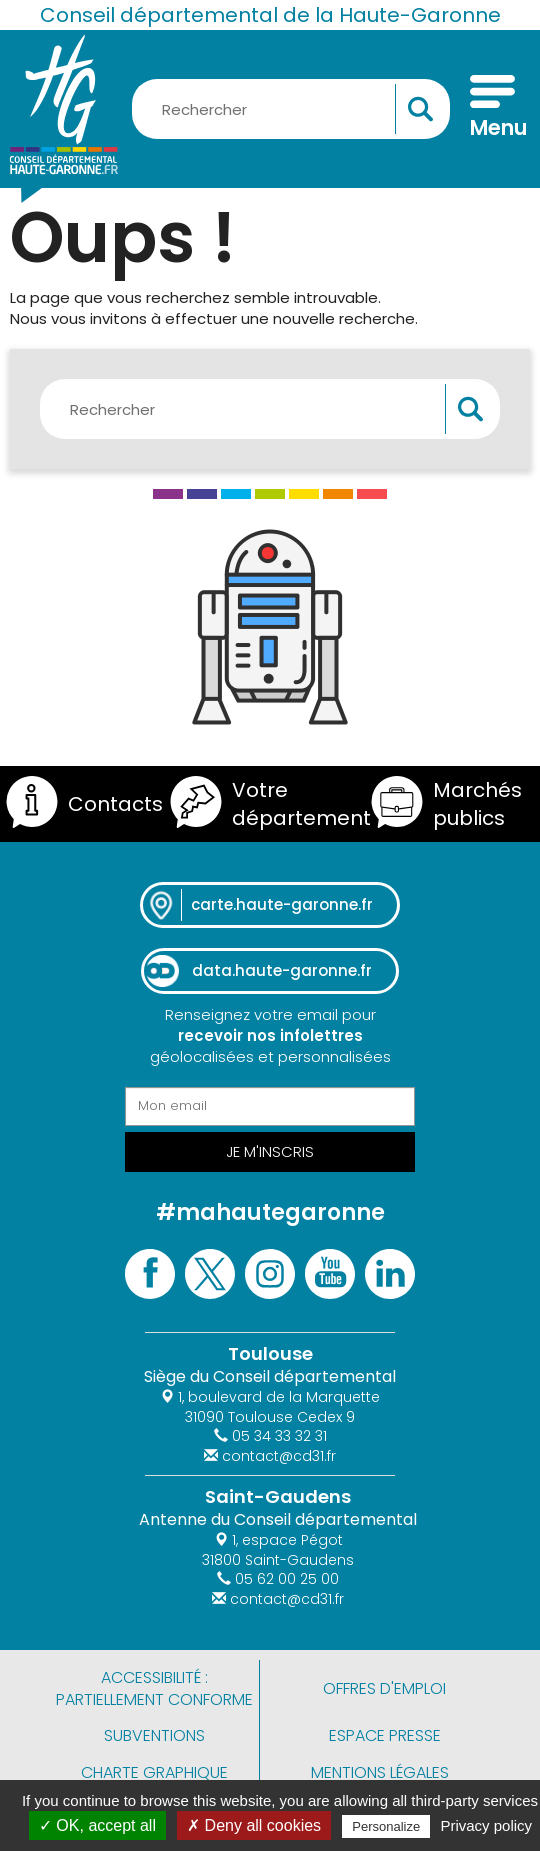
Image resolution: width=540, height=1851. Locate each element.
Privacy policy (486, 1825)
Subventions (154, 1735)
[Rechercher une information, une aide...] (291, 109)
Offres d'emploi (384, 1688)
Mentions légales (380, 1772)
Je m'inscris (270, 1151)
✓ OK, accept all (97, 1825)
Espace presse (385, 1735)
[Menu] (492, 109)
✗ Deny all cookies (254, 1825)
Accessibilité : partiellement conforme (154, 1688)
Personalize (386, 1826)
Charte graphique (154, 1772)
